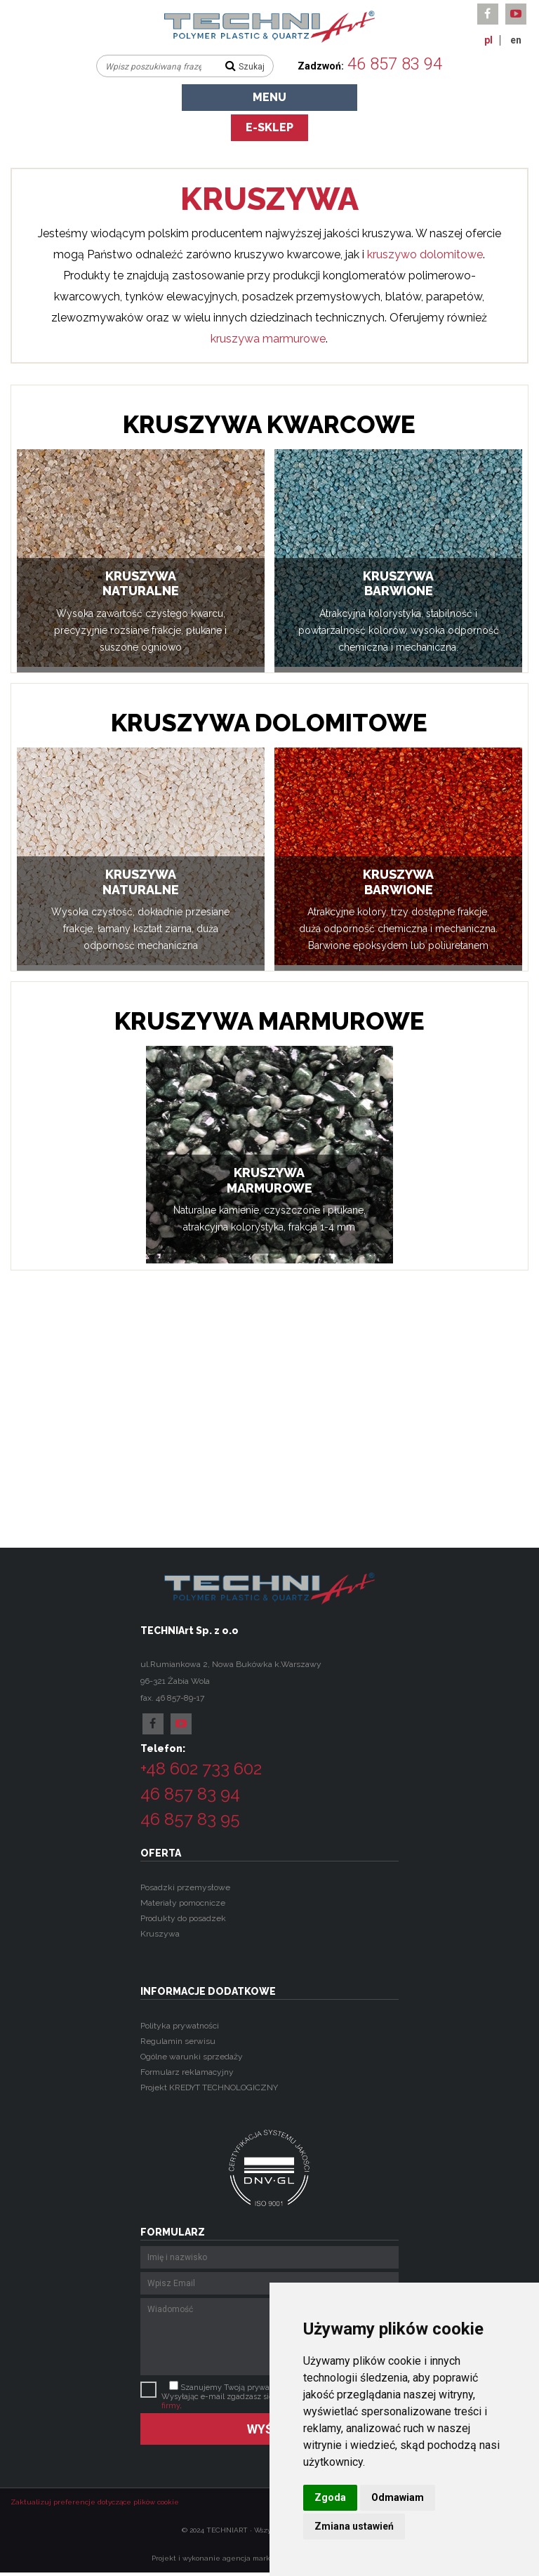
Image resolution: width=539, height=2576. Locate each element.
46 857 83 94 (394, 64)
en (515, 40)
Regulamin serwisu (177, 2041)
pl (488, 40)
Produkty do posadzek (183, 1918)
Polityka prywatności (179, 2026)
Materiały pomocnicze (182, 1903)
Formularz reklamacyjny (187, 2072)
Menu (269, 97)
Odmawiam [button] (397, 2497)
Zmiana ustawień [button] (354, 2526)
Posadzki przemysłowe (185, 1887)
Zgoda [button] (330, 2497)
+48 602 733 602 (201, 1768)
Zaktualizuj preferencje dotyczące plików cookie (95, 2502)
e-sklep (269, 127)
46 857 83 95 (190, 1819)
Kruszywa (160, 1934)
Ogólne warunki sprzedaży (191, 2057)
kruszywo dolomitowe (425, 254)
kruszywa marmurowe (268, 338)
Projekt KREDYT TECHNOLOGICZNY (209, 2087)
